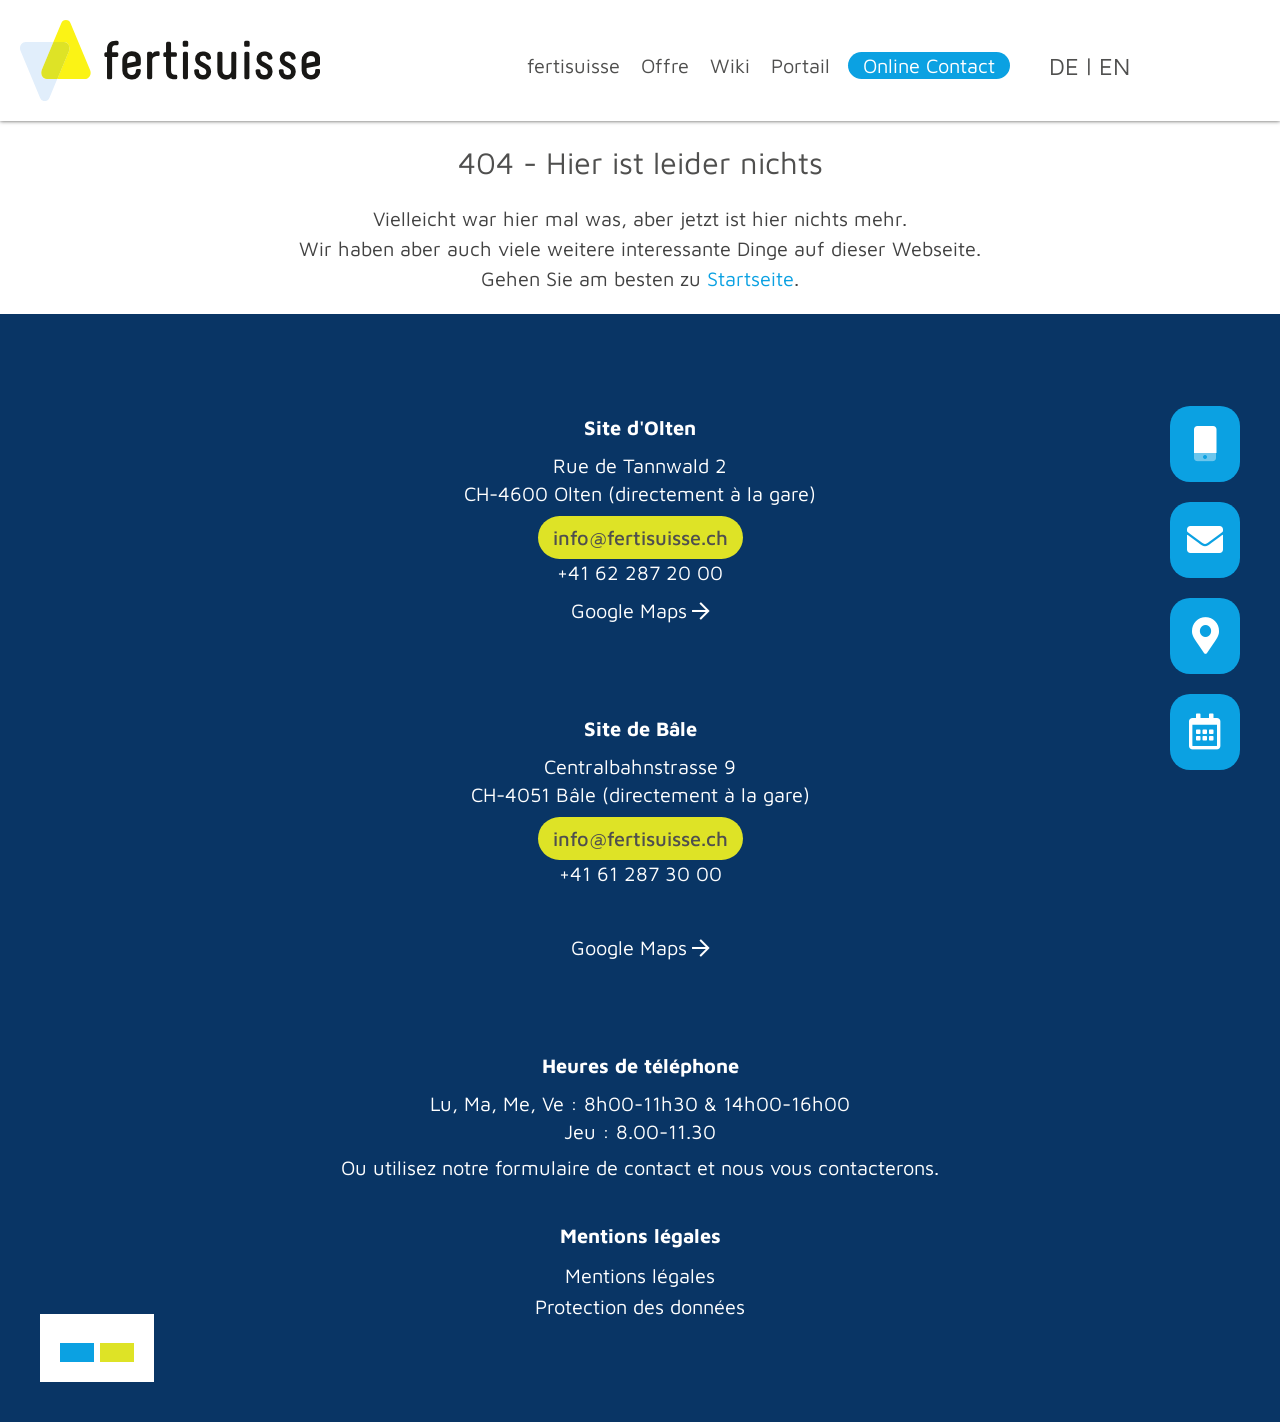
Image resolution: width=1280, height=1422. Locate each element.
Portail (800, 65)
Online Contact (929, 65)
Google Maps (629, 610)
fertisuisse (573, 65)
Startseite (750, 278)
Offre (665, 65)
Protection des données (640, 1306)
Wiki (730, 65)
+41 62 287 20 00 (640, 572)
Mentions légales (640, 1275)
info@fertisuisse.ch (640, 537)
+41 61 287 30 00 (640, 873)
